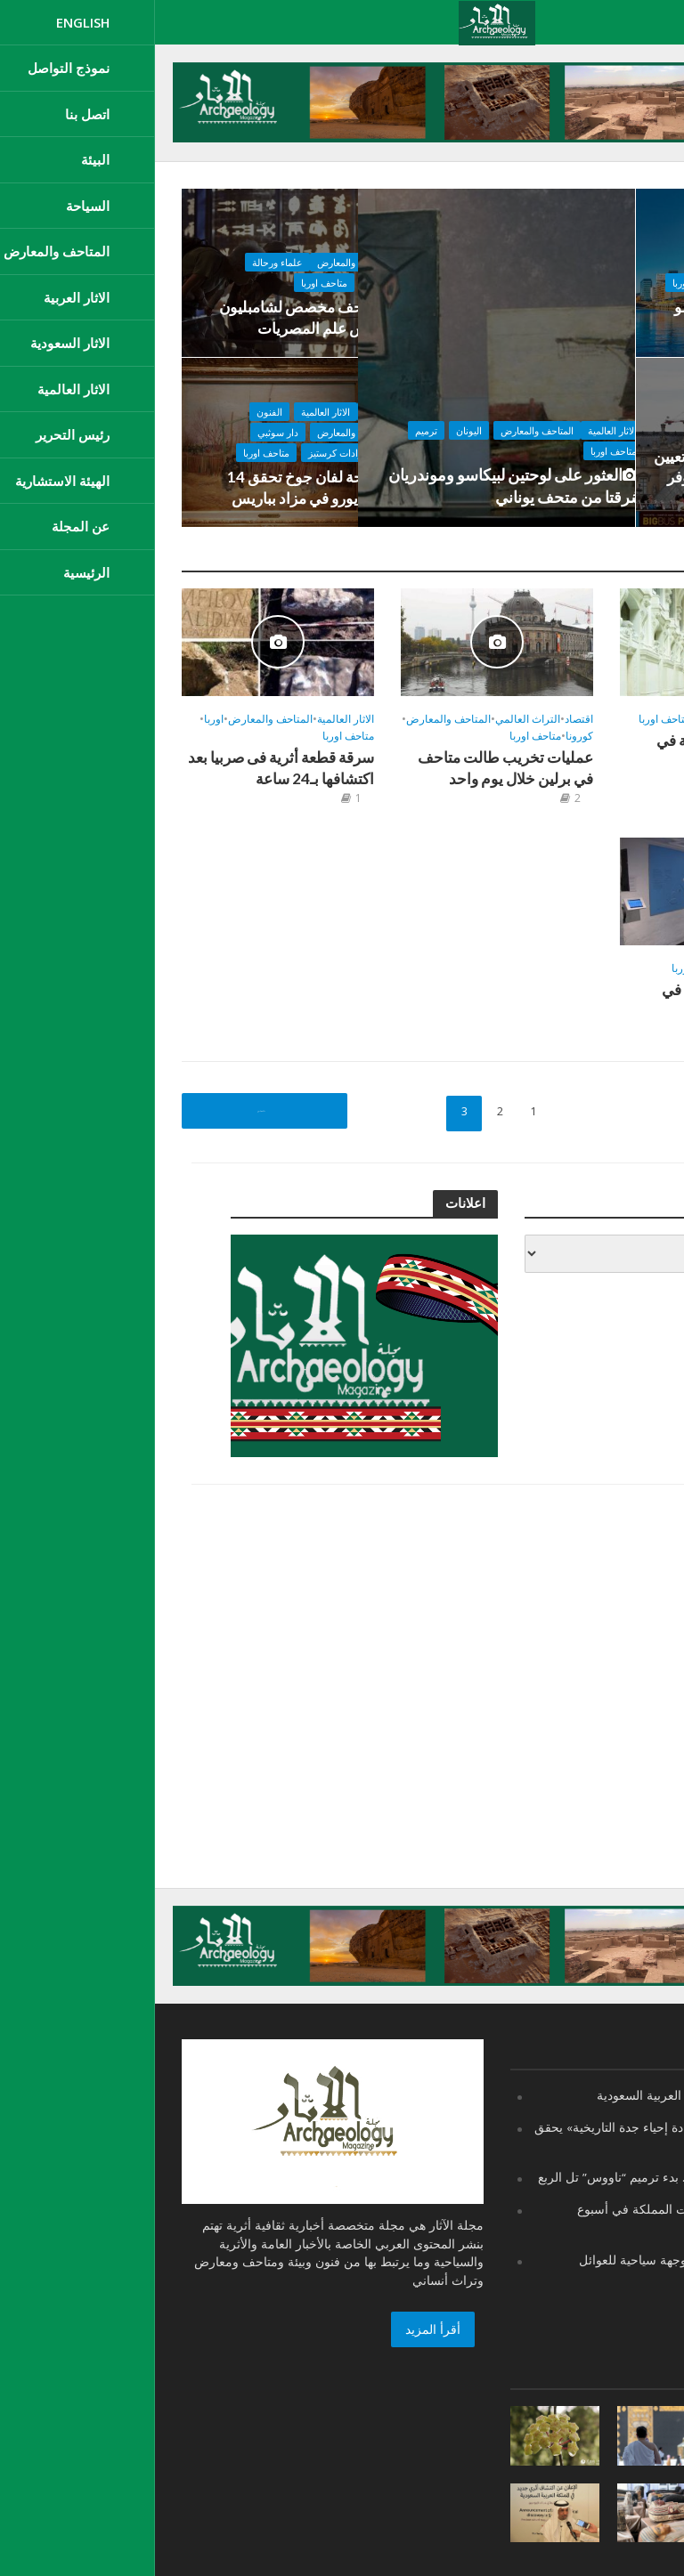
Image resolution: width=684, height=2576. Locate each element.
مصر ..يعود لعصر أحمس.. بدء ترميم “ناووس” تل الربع (520, 2175)
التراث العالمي (372, 719)
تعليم (572, 266)
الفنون (95, 416)
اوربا (59, 719)
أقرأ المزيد (277, 2329)
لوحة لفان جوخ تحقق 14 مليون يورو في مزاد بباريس (145, 489)
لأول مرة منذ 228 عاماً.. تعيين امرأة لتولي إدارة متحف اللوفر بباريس (596, 480)
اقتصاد (203, 416)
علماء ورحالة (102, 266)
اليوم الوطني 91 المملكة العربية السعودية (549, 2094)
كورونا (424, 736)
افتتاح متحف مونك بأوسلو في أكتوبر (595, 319)
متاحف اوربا (467, 443)
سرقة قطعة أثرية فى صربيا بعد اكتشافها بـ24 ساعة (131, 769)
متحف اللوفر (644, 438)
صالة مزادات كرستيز (175, 457)
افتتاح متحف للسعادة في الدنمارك (578, 1002)
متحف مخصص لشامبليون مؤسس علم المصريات (141, 319)
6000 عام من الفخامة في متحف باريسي (575, 752)
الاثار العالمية (466, 422)
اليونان (323, 422)
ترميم (280, 422)
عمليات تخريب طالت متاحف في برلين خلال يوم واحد (347, 769)
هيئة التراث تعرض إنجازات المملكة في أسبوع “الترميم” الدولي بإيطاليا (539, 2216)
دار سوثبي (103, 436)
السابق (103, 1111)
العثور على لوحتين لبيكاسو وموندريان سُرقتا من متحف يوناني (370, 482)
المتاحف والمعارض (391, 422)
